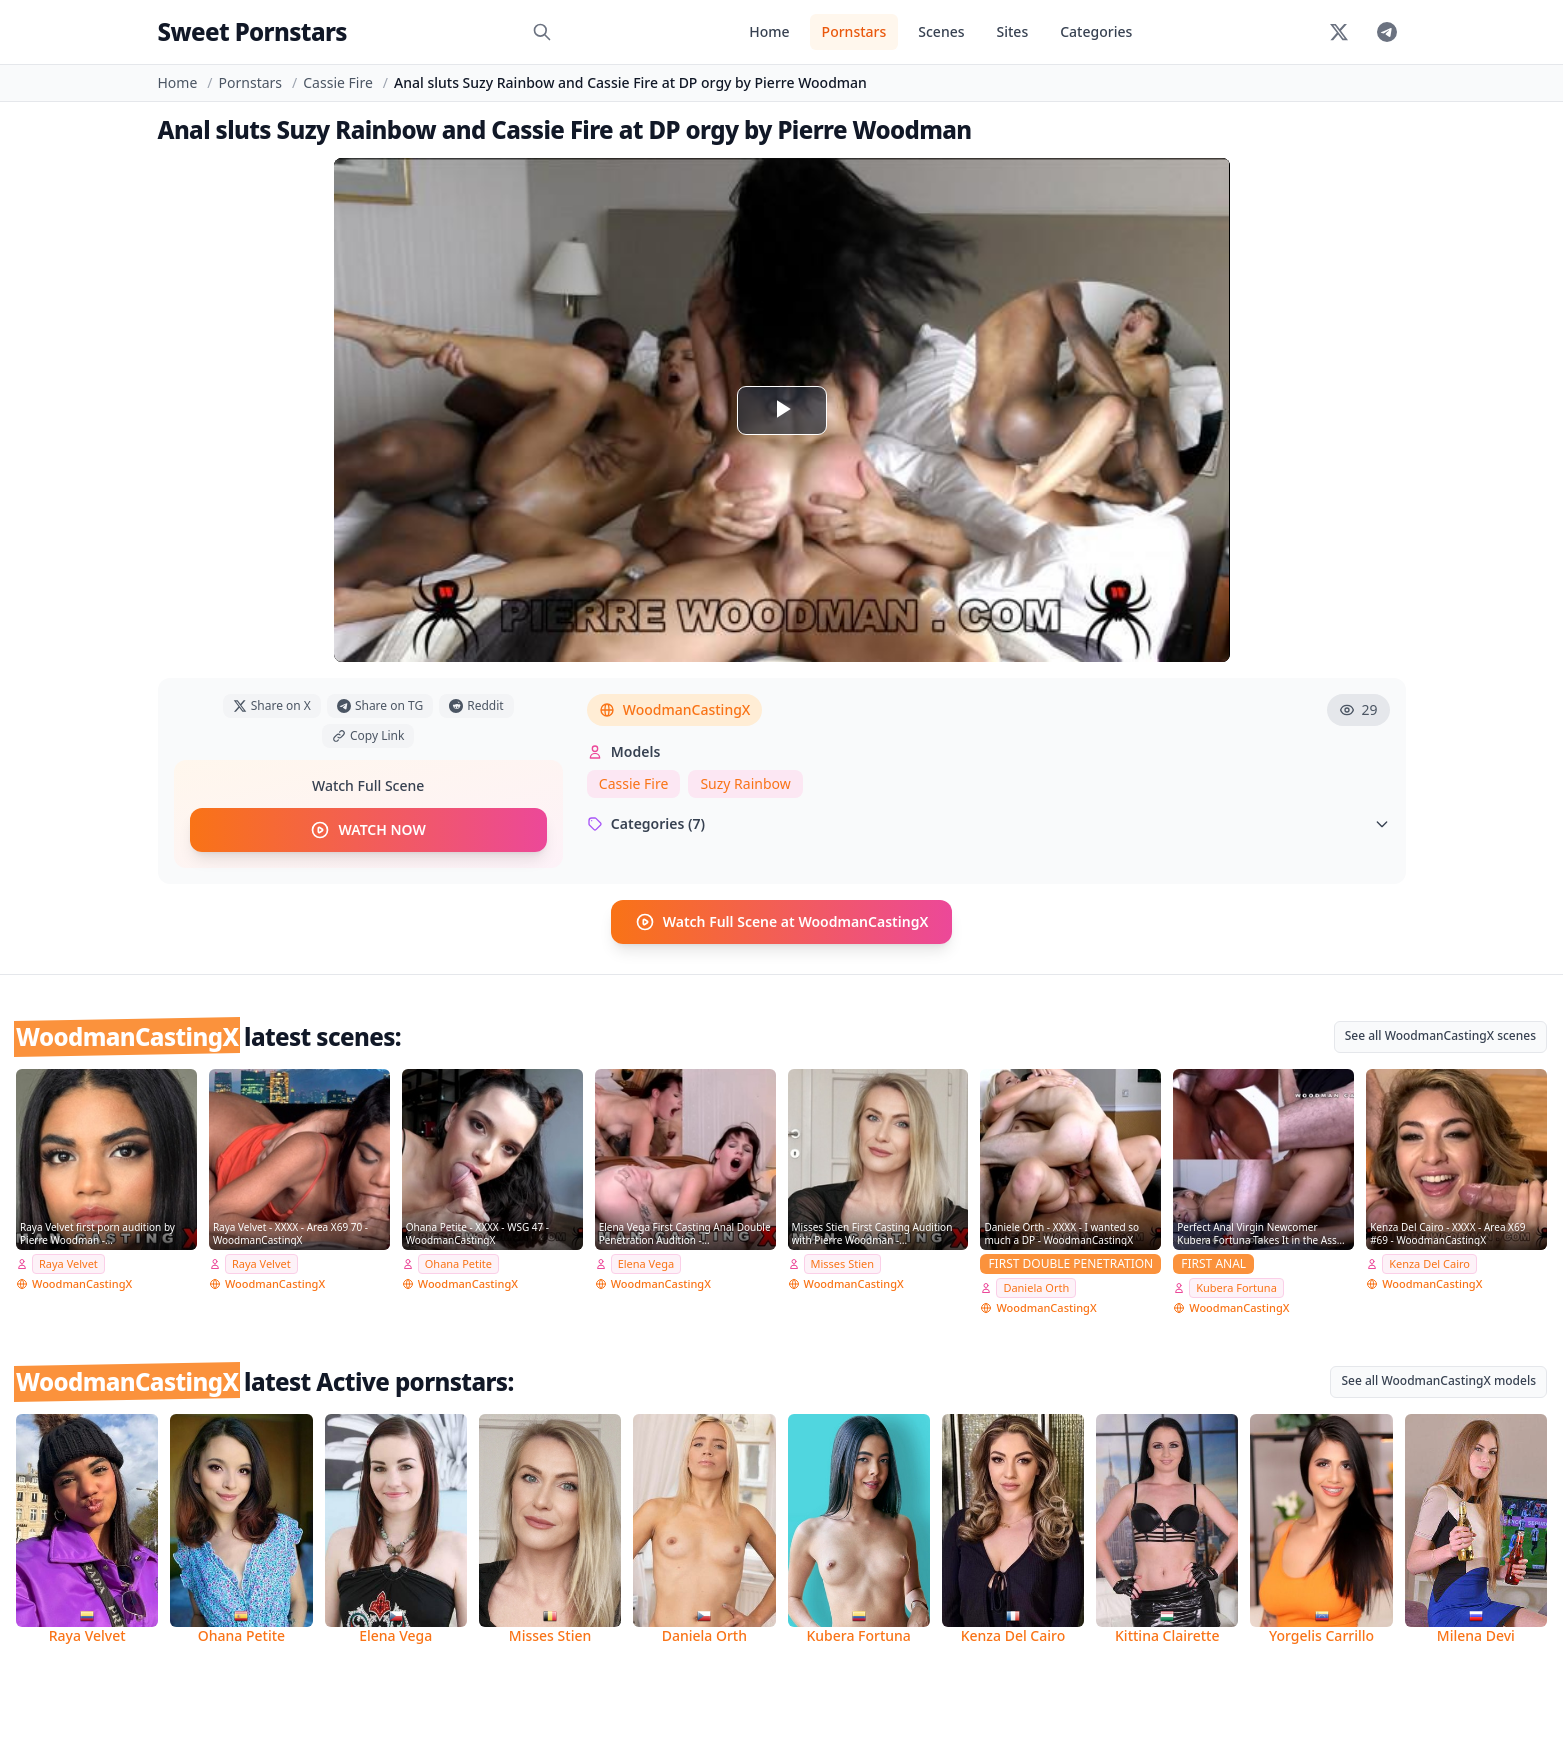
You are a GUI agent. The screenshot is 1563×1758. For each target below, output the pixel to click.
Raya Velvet (68, 1263)
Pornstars (854, 31)
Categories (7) (988, 823)
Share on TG (380, 705)
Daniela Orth (1036, 1287)
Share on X (272, 705)
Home (769, 31)
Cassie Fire (338, 82)
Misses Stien (843, 1263)
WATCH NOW (367, 830)
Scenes (941, 31)
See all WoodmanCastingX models (1438, 1380)
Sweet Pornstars (252, 31)
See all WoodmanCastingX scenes (1440, 1035)
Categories (1096, 31)
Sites (1013, 31)
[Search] (542, 32)
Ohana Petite (458, 1263)
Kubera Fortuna (1236, 1287)
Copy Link (368, 735)
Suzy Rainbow (745, 783)
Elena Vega (646, 1263)
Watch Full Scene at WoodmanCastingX (782, 922)
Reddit (476, 705)
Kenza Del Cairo (1429, 1263)
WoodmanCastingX (675, 709)
